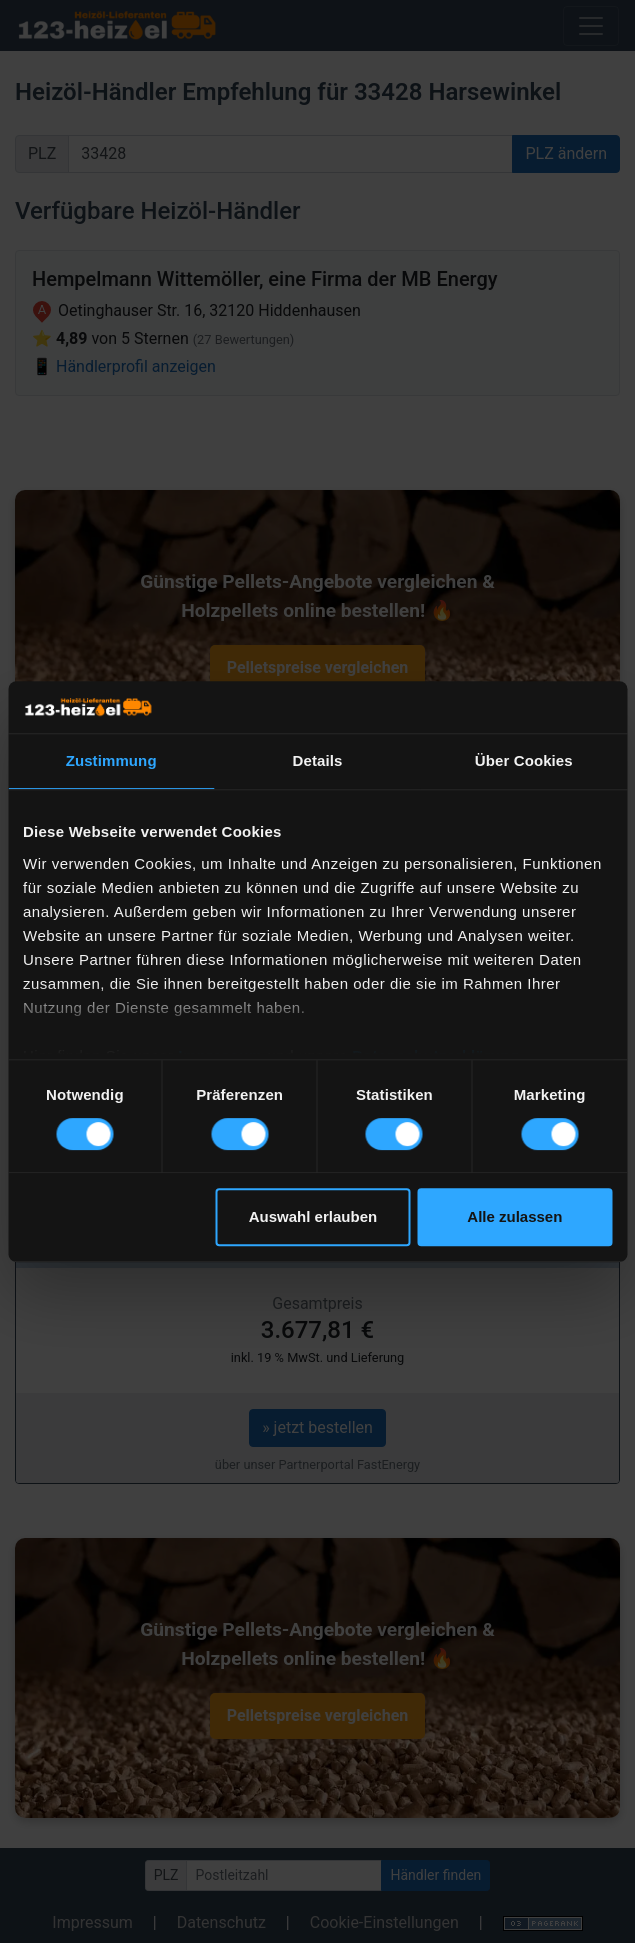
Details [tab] (318, 760)
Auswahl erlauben (313, 1216)
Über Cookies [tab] (524, 760)
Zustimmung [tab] (111, 760)
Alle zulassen (514, 1216)
